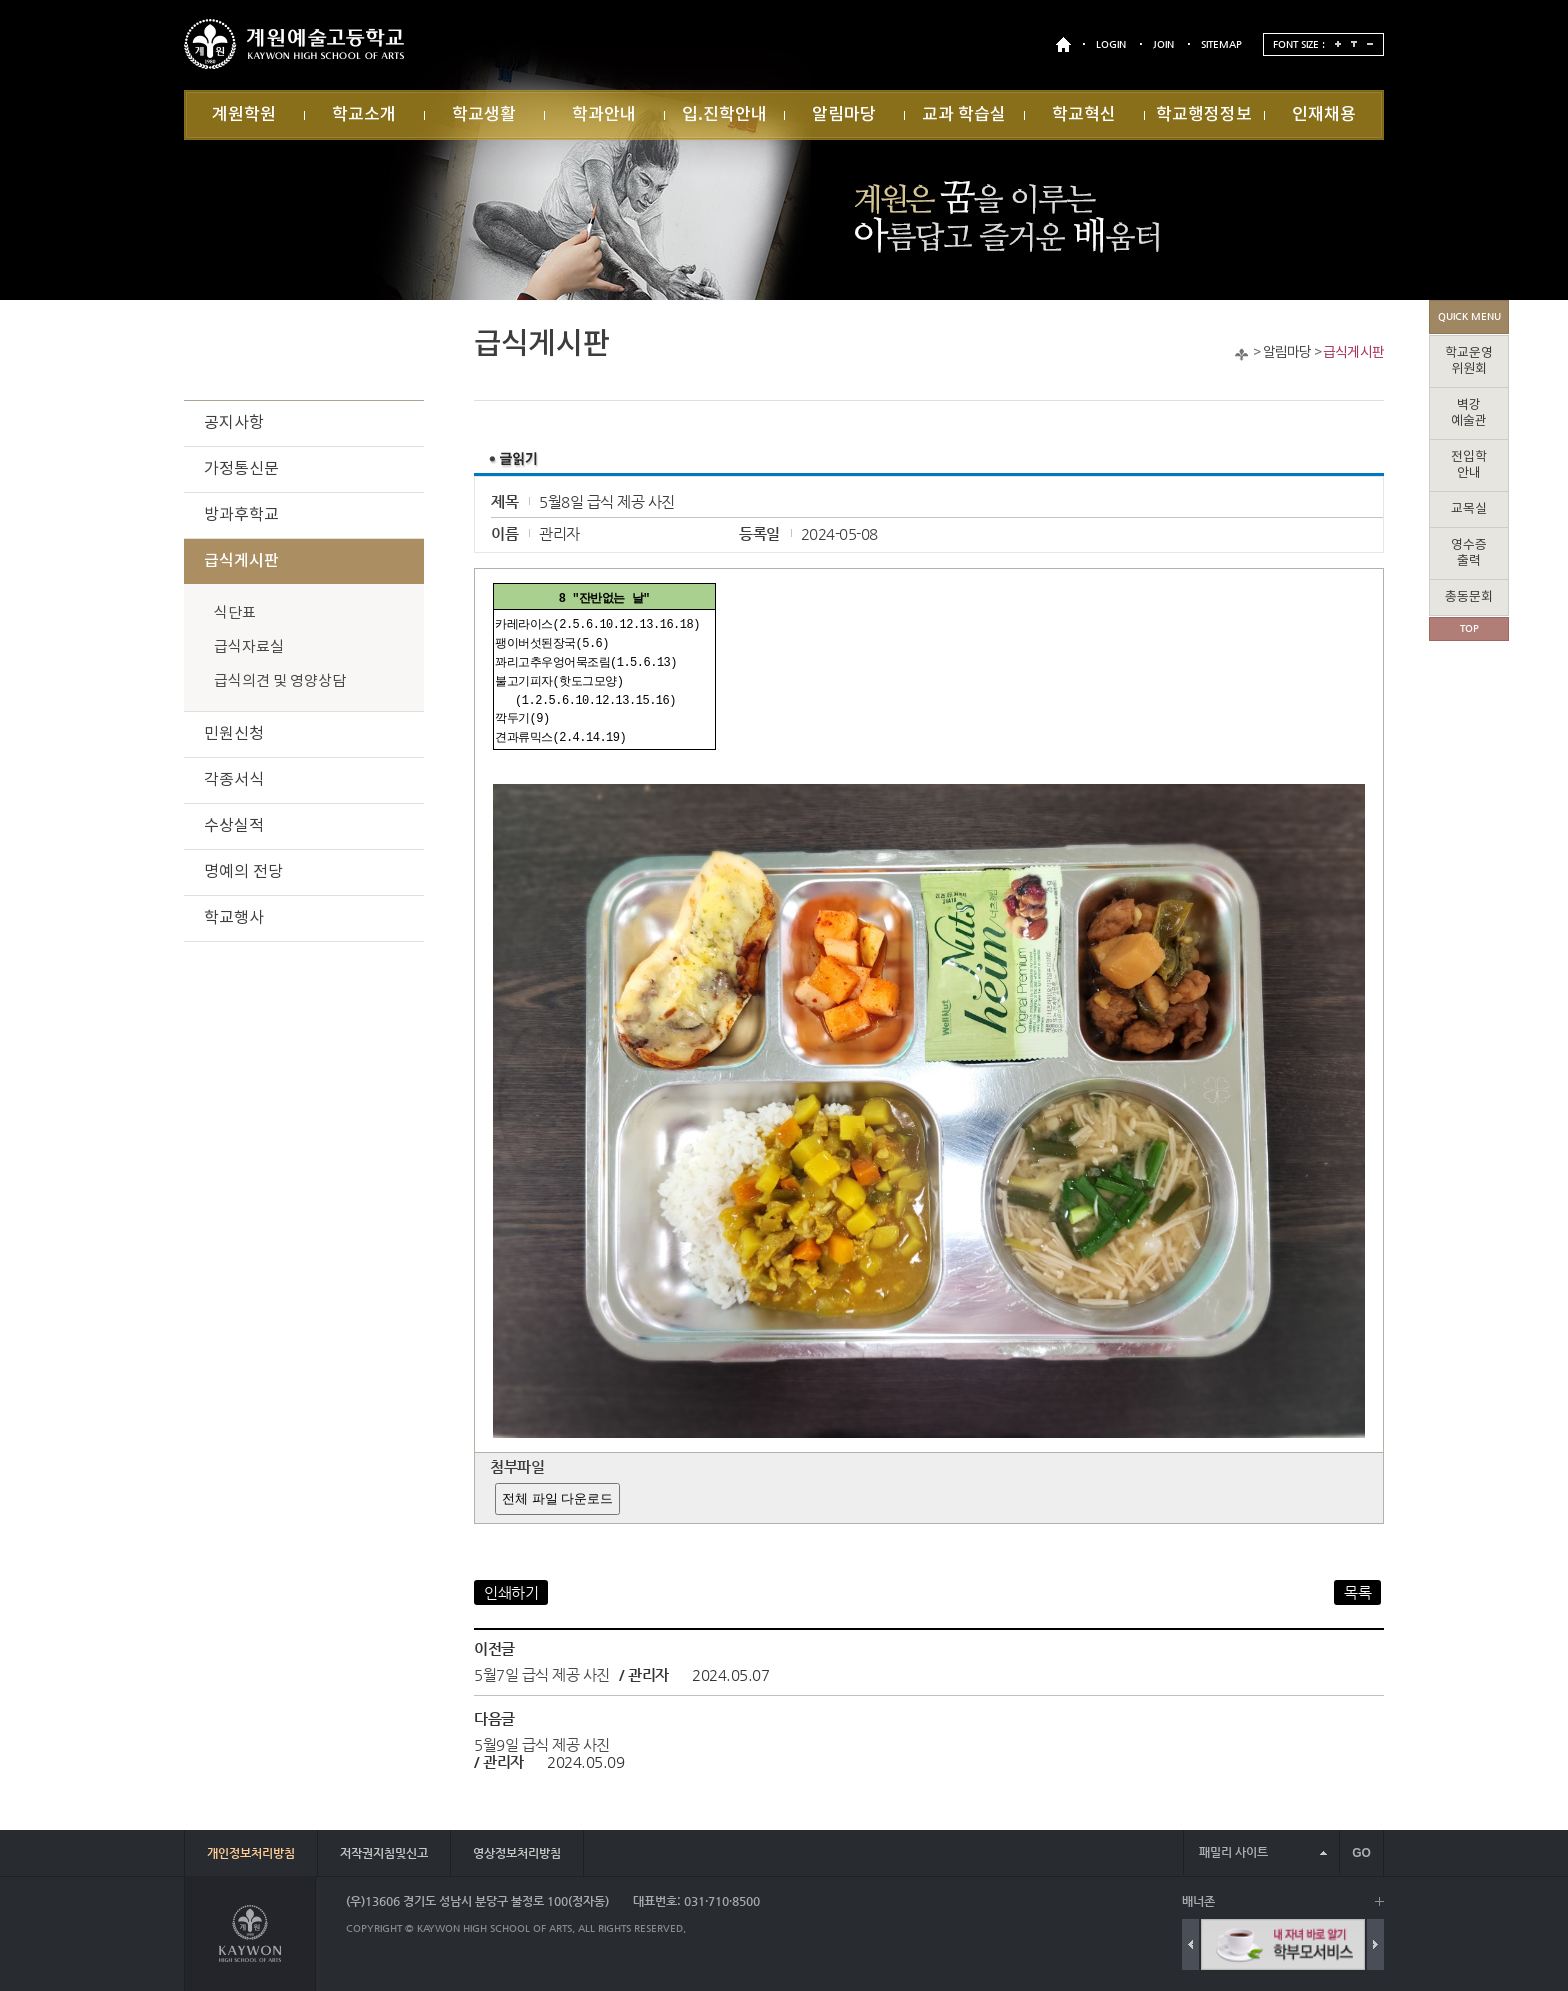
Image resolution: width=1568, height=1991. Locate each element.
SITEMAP (1221, 44)
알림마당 (844, 115)
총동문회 (1469, 597)
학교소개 (364, 115)
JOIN (1163, 44)
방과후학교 (241, 515)
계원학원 (244, 115)
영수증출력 (1469, 553)
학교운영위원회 (1469, 361)
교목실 (1469, 509)
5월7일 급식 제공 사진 (542, 1674)
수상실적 (234, 826)
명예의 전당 (243, 872)
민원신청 (234, 734)
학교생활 (484, 115)
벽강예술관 (1469, 413)
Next (1375, 1944)
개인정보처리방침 (251, 1853)
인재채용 (1324, 115)
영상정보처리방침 (517, 1853)
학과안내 (604, 115)
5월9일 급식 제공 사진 (542, 1744)
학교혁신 (1084, 115)
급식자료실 (249, 647)
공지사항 (234, 423)
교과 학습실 (964, 115)
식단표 (235, 613)
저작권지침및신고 (384, 1853)
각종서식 (234, 780)
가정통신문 (241, 469)
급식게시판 (1353, 353)
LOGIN (1111, 44)
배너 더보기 (1379, 1901)
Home (1241, 354)
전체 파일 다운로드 (557, 1498)
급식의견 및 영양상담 (280, 681)
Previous (1190, 1944)
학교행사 (234, 918)
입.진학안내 (724, 115)
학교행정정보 (1204, 115)
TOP (1469, 628)
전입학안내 (1469, 465)
